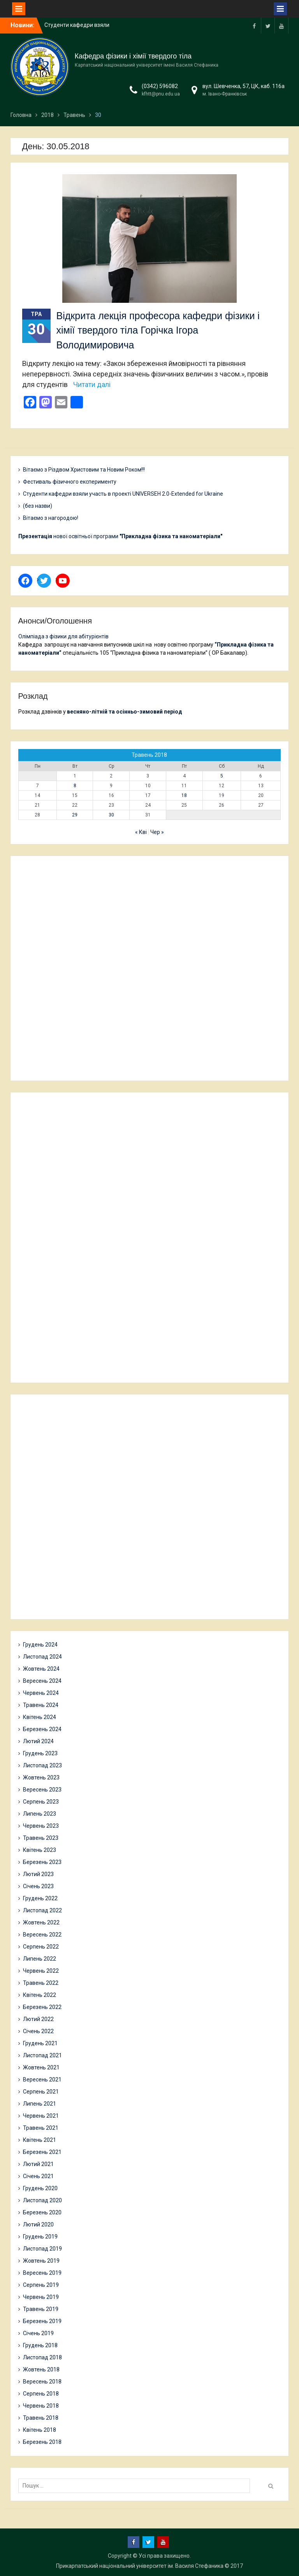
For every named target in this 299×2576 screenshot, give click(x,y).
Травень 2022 (40, 1983)
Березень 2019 (42, 2321)
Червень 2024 (41, 1693)
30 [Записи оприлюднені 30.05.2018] (111, 815)
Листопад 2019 (42, 2249)
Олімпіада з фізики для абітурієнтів (63, 636)
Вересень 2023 (42, 1789)
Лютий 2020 (38, 2224)
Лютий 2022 (38, 2019)
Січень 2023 (38, 1886)
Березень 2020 (42, 2212)
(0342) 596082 (160, 86)
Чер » (157, 832)
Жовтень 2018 (41, 2369)
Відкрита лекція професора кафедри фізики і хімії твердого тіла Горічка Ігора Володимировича (158, 330)
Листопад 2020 (42, 2200)
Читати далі (92, 384)
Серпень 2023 (41, 1802)
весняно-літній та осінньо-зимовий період (124, 711)
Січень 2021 (38, 2176)
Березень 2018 (42, 2442)
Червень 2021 (41, 2116)
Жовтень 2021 (41, 2067)
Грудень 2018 (40, 2345)
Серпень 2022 (41, 1946)
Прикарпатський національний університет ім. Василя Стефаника (139, 2566)
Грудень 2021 (40, 2043)
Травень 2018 (40, 2418)
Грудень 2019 (40, 2236)
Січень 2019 (38, 2333)
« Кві (141, 832)
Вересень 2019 (42, 2273)
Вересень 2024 (42, 1681)
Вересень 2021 (42, 2079)
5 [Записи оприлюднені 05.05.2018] (221, 776)
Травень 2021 (40, 2128)
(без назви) (37, 506)
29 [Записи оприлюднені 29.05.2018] (74, 815)
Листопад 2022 (42, 1910)
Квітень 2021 (39, 2140)
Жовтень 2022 (41, 1922)
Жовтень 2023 (41, 1777)
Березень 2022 (42, 2007)
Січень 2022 (38, 2031)
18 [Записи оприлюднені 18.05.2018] (184, 795)
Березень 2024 (42, 1729)
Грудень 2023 (40, 1753)
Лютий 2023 (38, 1874)
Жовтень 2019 (41, 2261)
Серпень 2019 (41, 2285)
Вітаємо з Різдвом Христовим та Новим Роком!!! (84, 469)
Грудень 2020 (40, 2188)
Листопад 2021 (42, 2055)
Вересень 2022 (42, 1934)
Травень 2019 (40, 2309)
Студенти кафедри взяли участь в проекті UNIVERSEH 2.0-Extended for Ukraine (123, 494)
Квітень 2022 (39, 1995)
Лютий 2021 (38, 2164)
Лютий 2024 (38, 1741)
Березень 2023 (42, 1862)
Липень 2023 (39, 1814)
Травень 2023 (40, 1838)
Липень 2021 (39, 2104)
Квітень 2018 (39, 2430)
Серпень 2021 (41, 2091)
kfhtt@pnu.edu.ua (161, 94)
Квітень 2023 (39, 1850)
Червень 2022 (41, 1971)
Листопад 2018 (42, 2357)
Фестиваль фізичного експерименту (69, 482)
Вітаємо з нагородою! (50, 518)
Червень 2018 (41, 2406)
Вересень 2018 (42, 2381)
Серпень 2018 (41, 2393)
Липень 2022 (39, 1959)
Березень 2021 (42, 2152)
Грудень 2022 (40, 1898)
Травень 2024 (40, 1705)
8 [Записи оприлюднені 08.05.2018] (75, 785)
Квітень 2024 (39, 1717)
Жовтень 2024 (41, 1669)
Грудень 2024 (40, 1644)
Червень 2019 (41, 2297)
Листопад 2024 (42, 1657)
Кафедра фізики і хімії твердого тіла (133, 56)
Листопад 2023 (42, 1765)
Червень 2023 (41, 1826)
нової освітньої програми (120, 536)
